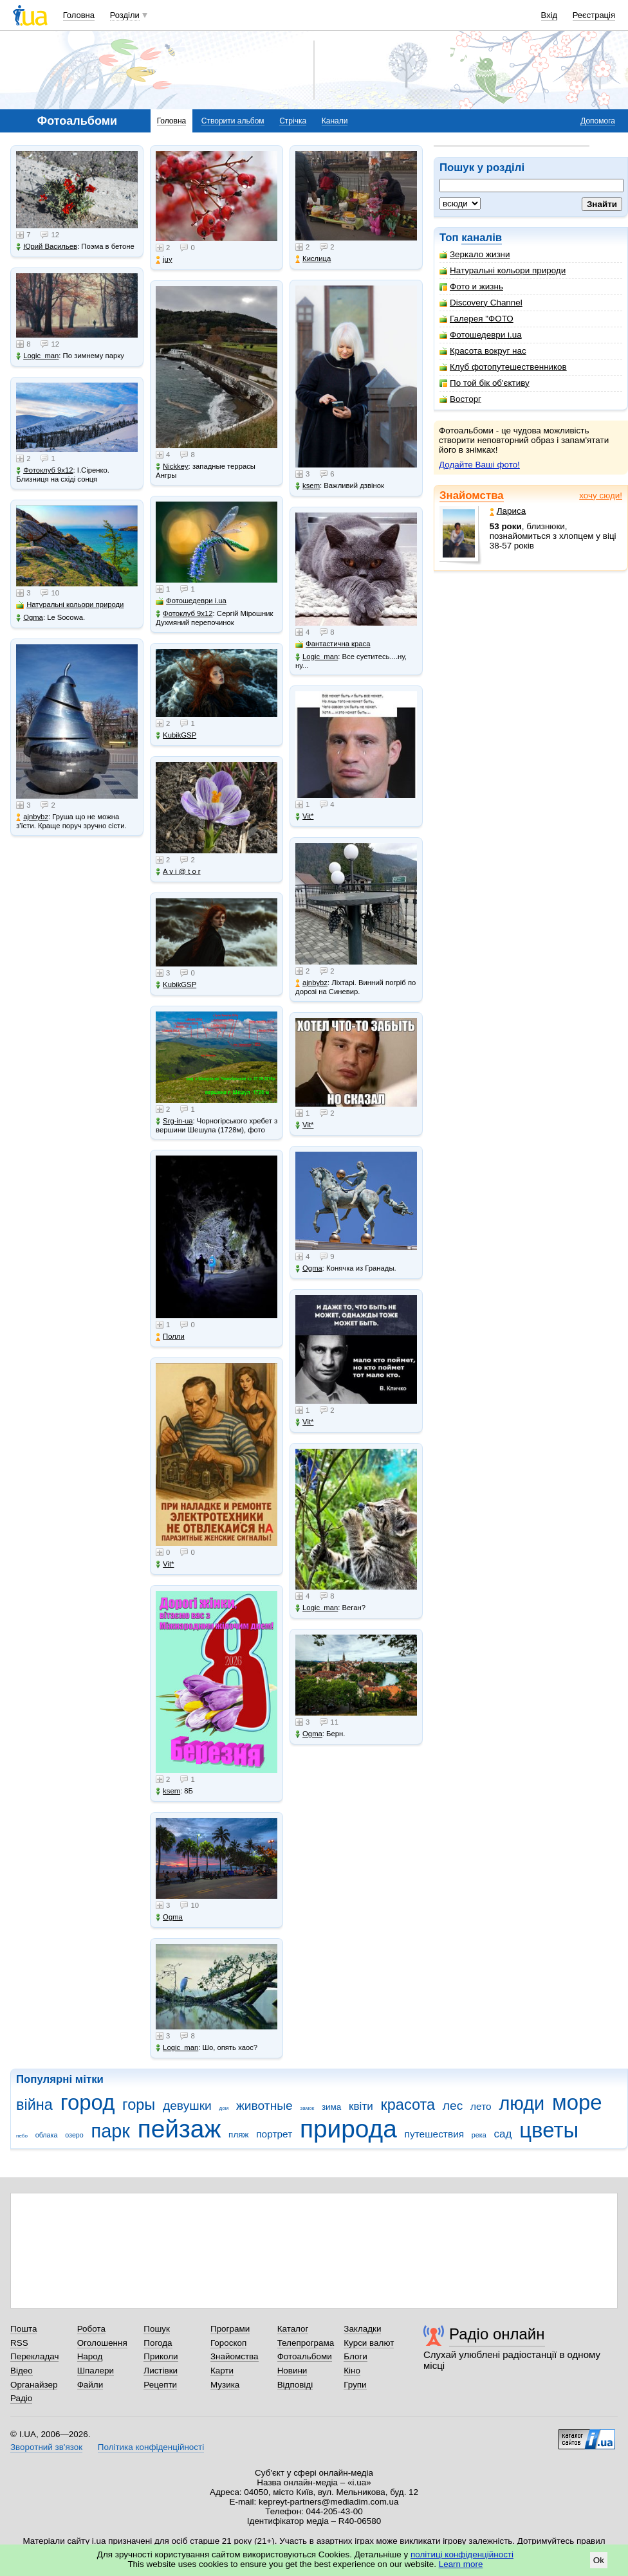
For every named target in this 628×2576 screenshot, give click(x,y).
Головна (79, 15)
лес (453, 2105)
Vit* (165, 1564)
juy (164, 259)
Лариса (508, 511)
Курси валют (369, 2343)
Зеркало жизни (474, 254)
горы (138, 2104)
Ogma (29, 617)
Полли (170, 1336)
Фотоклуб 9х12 (44, 470)
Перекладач (34, 2356)
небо (22, 2136)
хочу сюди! (600, 495)
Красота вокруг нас (482, 351)
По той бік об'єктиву (484, 383)
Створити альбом (232, 120)
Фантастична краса (332, 644)
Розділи (125, 15)
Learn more (461, 2564)
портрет (274, 2133)
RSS (19, 2343)
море (577, 2102)
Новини (292, 2370)
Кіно (352, 2370)
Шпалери (95, 2370)
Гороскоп (228, 2343)
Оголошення (102, 2343)
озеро (74, 2135)
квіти (361, 2106)
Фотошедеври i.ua (480, 335)
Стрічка (292, 120)
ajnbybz (32, 817)
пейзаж (179, 2129)
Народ (90, 2356)
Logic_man (37, 356)
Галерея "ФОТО (476, 318)
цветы (548, 2130)
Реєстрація (594, 15)
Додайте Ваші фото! (479, 464)
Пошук (156, 2329)
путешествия (435, 2133)
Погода (157, 2343)
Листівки (160, 2370)
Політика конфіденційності (151, 2447)
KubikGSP (176, 735)
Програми (230, 2329)
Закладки (362, 2329)
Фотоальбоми (304, 2356)
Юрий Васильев (46, 246)
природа (348, 2129)
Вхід (549, 15)
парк (110, 2131)
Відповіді (295, 2385)
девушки (187, 2105)
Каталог (293, 2329)
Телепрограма (306, 2343)
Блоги (355, 2356)
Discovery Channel (480, 302)
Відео (21, 2370)
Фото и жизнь (471, 286)
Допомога (597, 120)
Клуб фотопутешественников (503, 367)
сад (503, 2134)
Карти (222, 2370)
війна (34, 2104)
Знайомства (471, 495)
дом (224, 2108)
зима (331, 2107)
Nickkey (172, 466)
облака (46, 2135)
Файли (90, 2385)
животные (264, 2105)
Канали (335, 120)
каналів (481, 237)
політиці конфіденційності (462, 2554)
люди (521, 2103)
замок (307, 2108)
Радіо (21, 2398)
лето (481, 2106)
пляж (238, 2134)
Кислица (313, 259)
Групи (355, 2385)
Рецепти (160, 2385)
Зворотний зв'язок (46, 2447)
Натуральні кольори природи (502, 270)
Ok (598, 2560)
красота (407, 2104)
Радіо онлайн (497, 2334)
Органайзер (33, 2385)
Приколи (160, 2356)
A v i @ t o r (178, 871)
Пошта (23, 2329)
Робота (91, 2329)
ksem (168, 1791)
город (87, 2102)
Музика (224, 2385)
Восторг (460, 399)
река (479, 2135)
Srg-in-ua (174, 1121)
